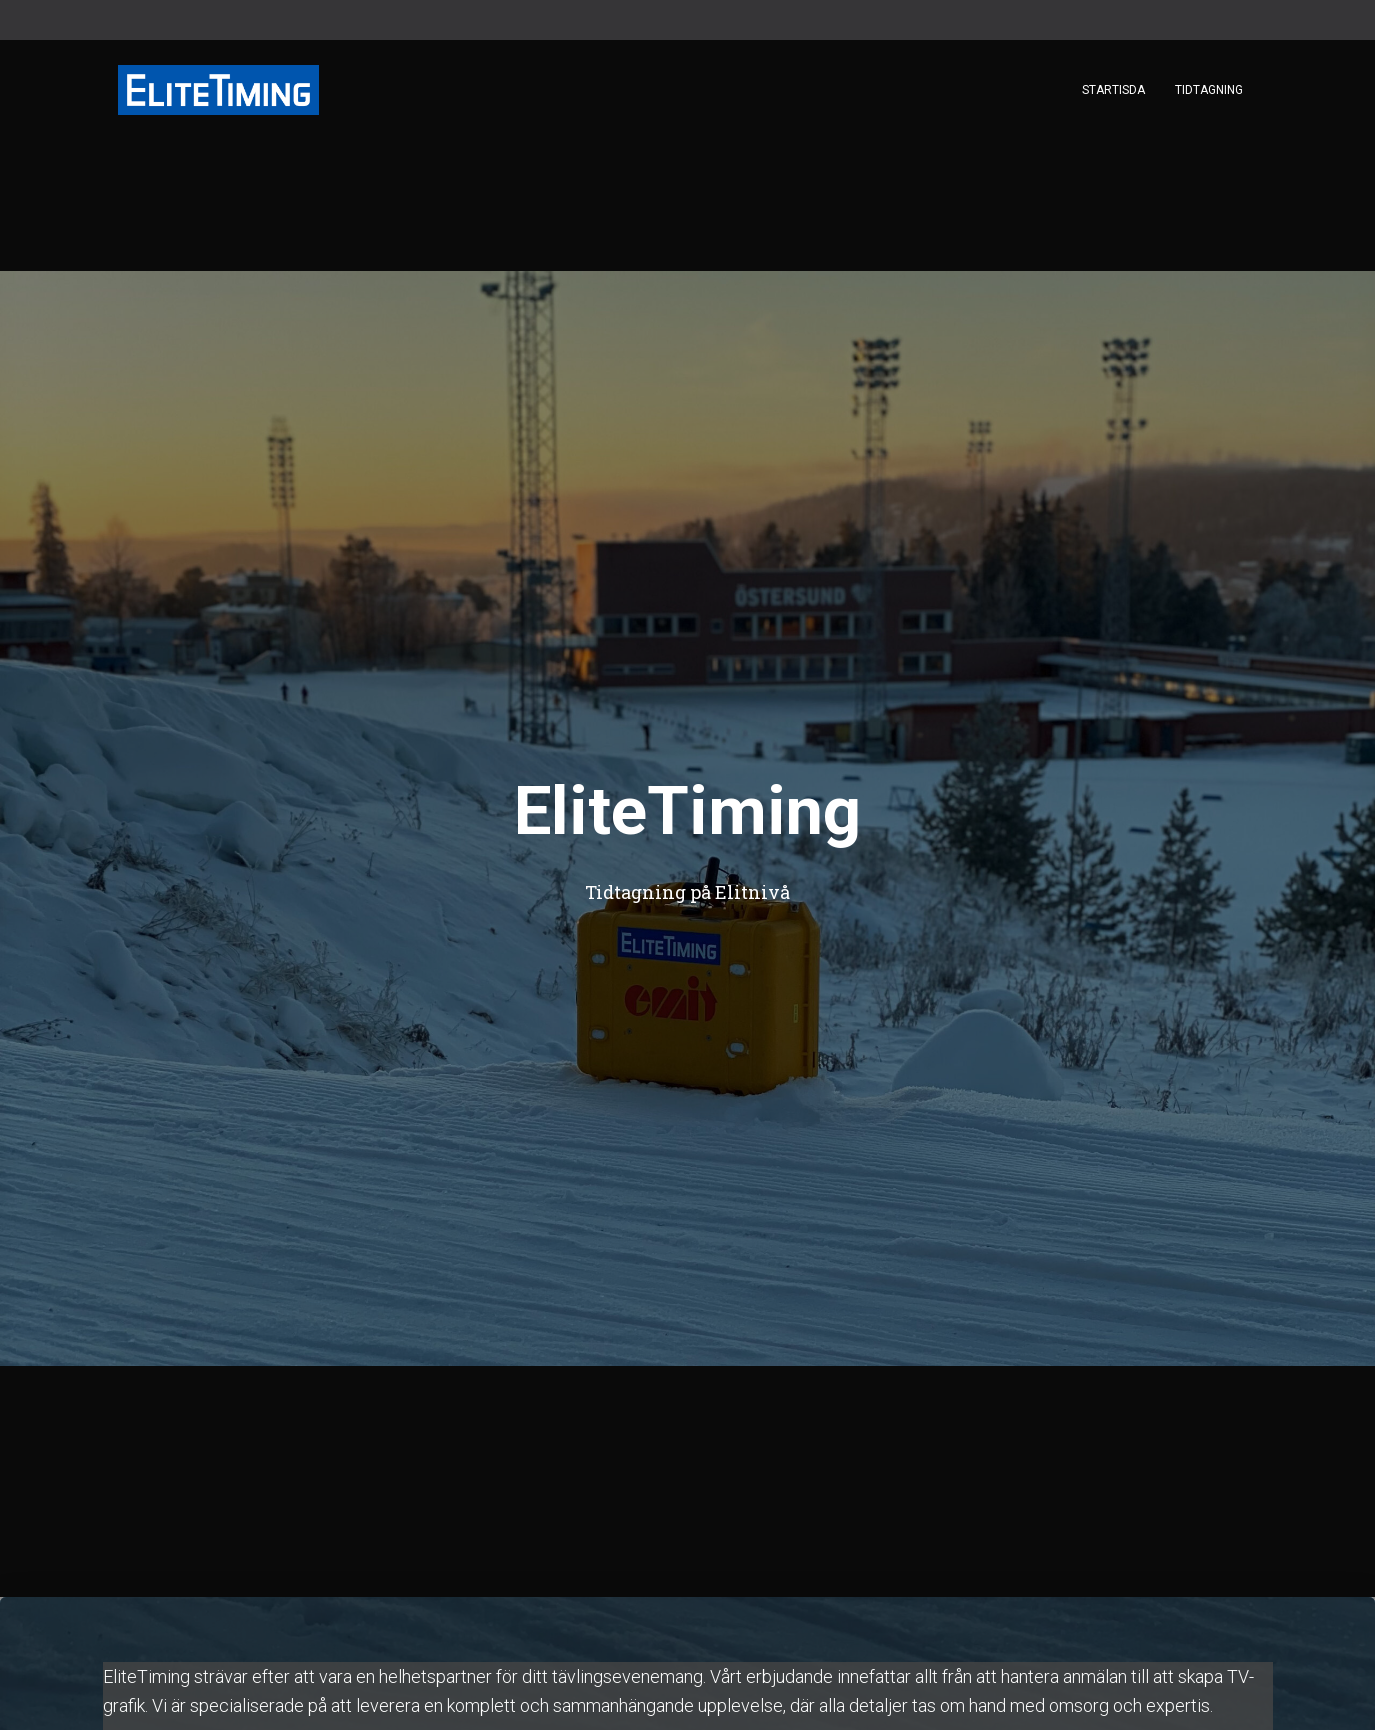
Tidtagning (1209, 90)
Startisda (1113, 90)
